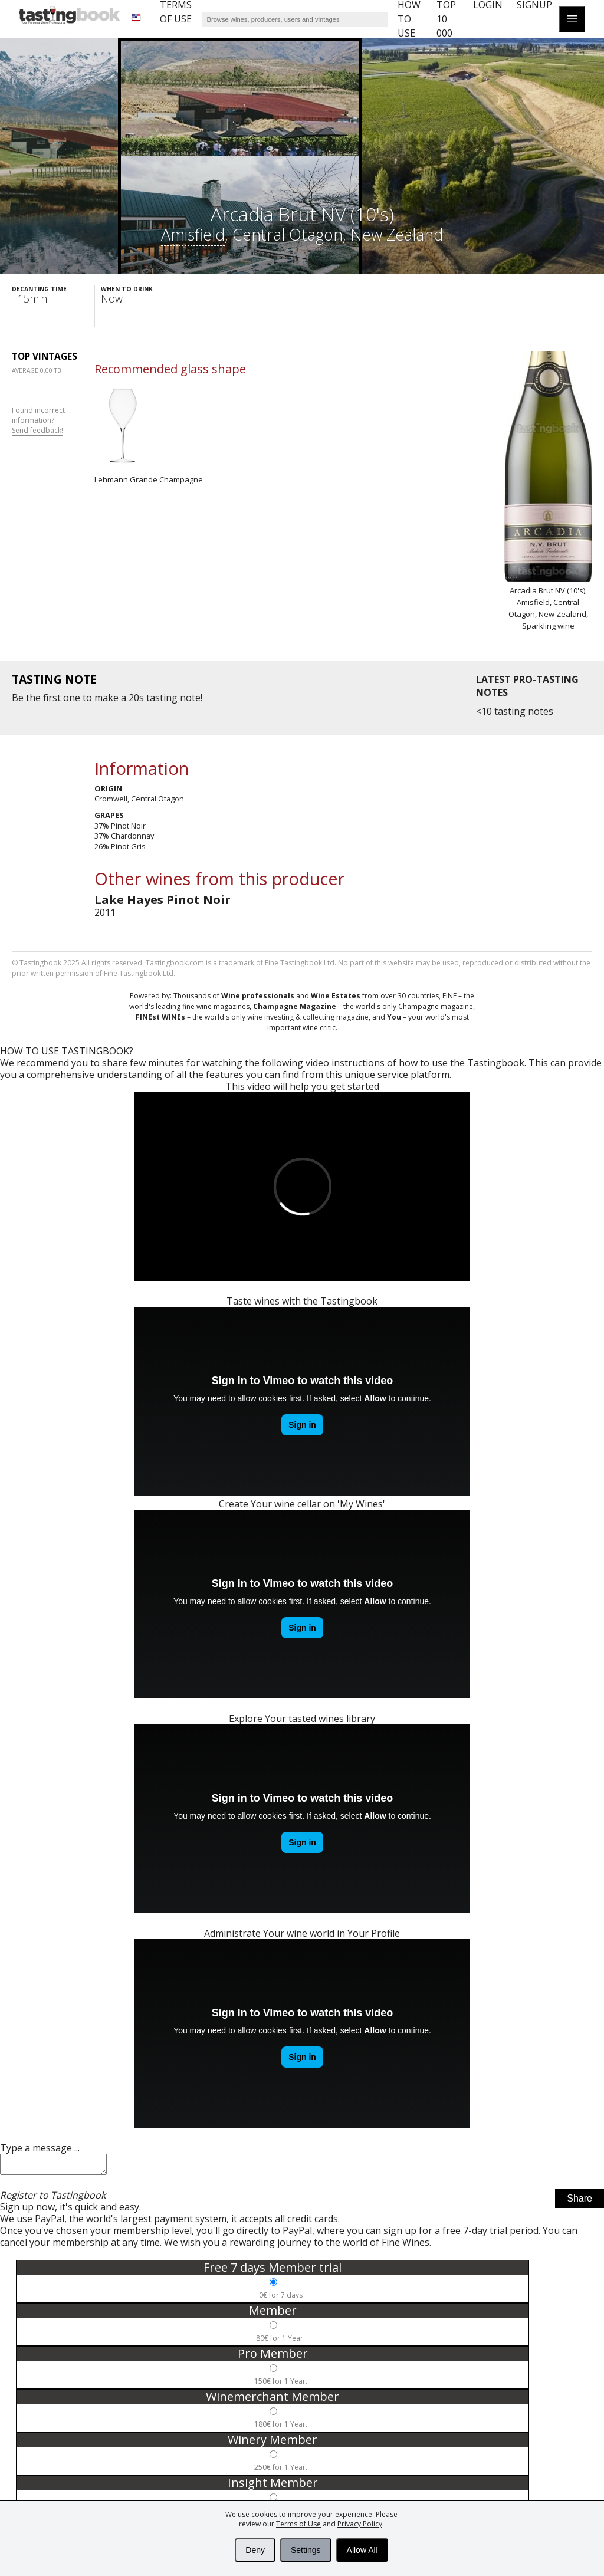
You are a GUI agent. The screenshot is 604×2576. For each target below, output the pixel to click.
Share (579, 2202)
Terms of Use (298, 2524)
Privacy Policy (359, 2524)
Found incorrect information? (38, 420)
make (106, 697)
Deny (255, 2550)
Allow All (362, 2550)
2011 (105, 912)
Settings (306, 2550)
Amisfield (193, 234)
